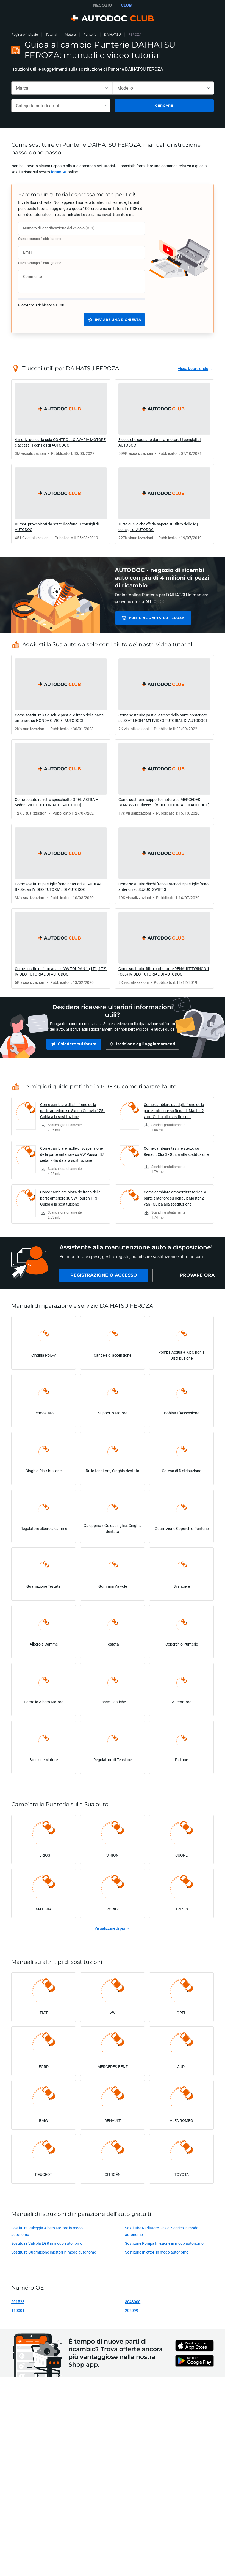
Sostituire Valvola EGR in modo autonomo (46, 2245)
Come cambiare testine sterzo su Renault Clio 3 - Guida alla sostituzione (176, 1154)
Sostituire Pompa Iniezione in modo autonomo (164, 2245)
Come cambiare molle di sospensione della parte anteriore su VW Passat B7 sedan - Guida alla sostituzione (72, 1157)
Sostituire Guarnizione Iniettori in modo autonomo (53, 2254)
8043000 (132, 2304)
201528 (17, 2304)
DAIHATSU (112, 34)
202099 (131, 2312)
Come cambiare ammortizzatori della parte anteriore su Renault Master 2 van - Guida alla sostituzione (175, 1200)
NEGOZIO (102, 5)
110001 (17, 2312)
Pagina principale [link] (24, 34)
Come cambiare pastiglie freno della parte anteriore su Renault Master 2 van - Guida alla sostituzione (174, 1113)
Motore (70, 34)
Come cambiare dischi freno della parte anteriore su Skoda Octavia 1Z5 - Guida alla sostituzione (72, 1113)
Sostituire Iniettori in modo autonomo (156, 2254)
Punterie (90, 34)
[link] (59, 172)
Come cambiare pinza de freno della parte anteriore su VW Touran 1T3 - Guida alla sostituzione (70, 1200)
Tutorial (51, 34)
